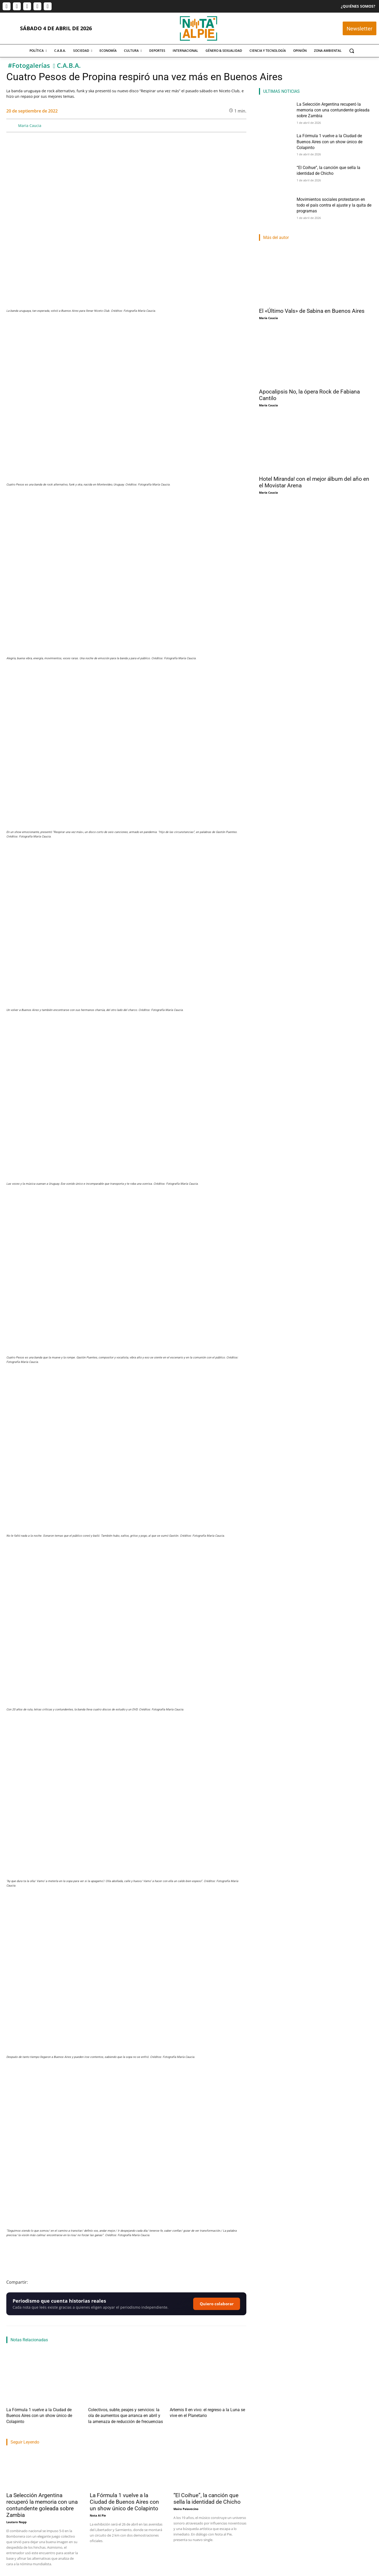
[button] (351, 50)
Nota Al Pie (98, 2512)
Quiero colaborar (217, 2303)
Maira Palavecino (185, 2505)
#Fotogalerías (29, 66)
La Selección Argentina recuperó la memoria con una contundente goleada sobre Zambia (42, 2502)
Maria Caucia (29, 125)
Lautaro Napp (16, 2519)
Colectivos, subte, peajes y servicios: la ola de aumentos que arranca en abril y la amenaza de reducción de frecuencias (123, 2414)
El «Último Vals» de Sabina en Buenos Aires (312, 311)
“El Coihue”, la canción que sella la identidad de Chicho (207, 2495)
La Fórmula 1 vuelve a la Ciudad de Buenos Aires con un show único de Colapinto (124, 2498)
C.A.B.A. (68, 66)
